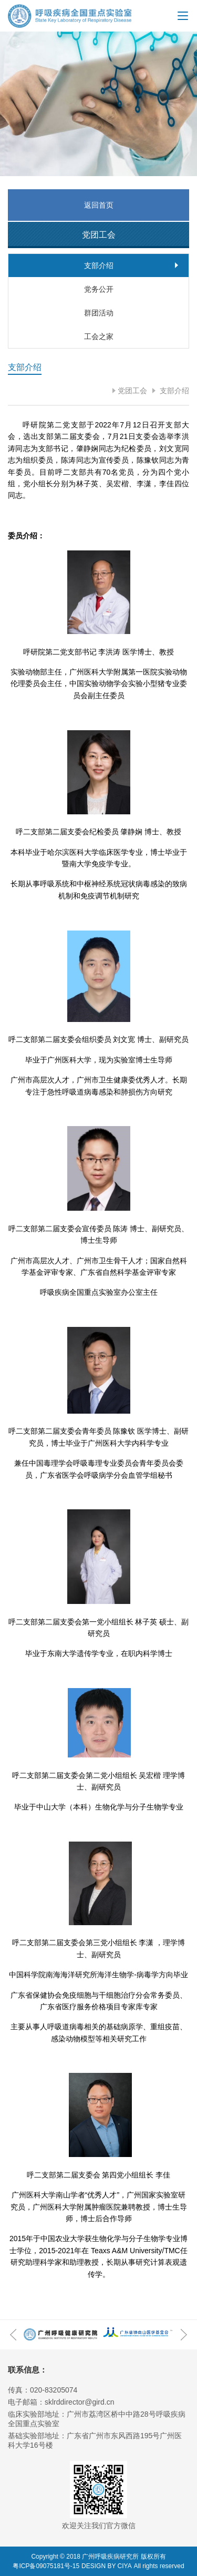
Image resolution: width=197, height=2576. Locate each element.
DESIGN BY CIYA (106, 2566)
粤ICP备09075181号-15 (46, 2566)
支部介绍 (173, 390)
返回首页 (98, 205)
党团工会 (132, 390)
